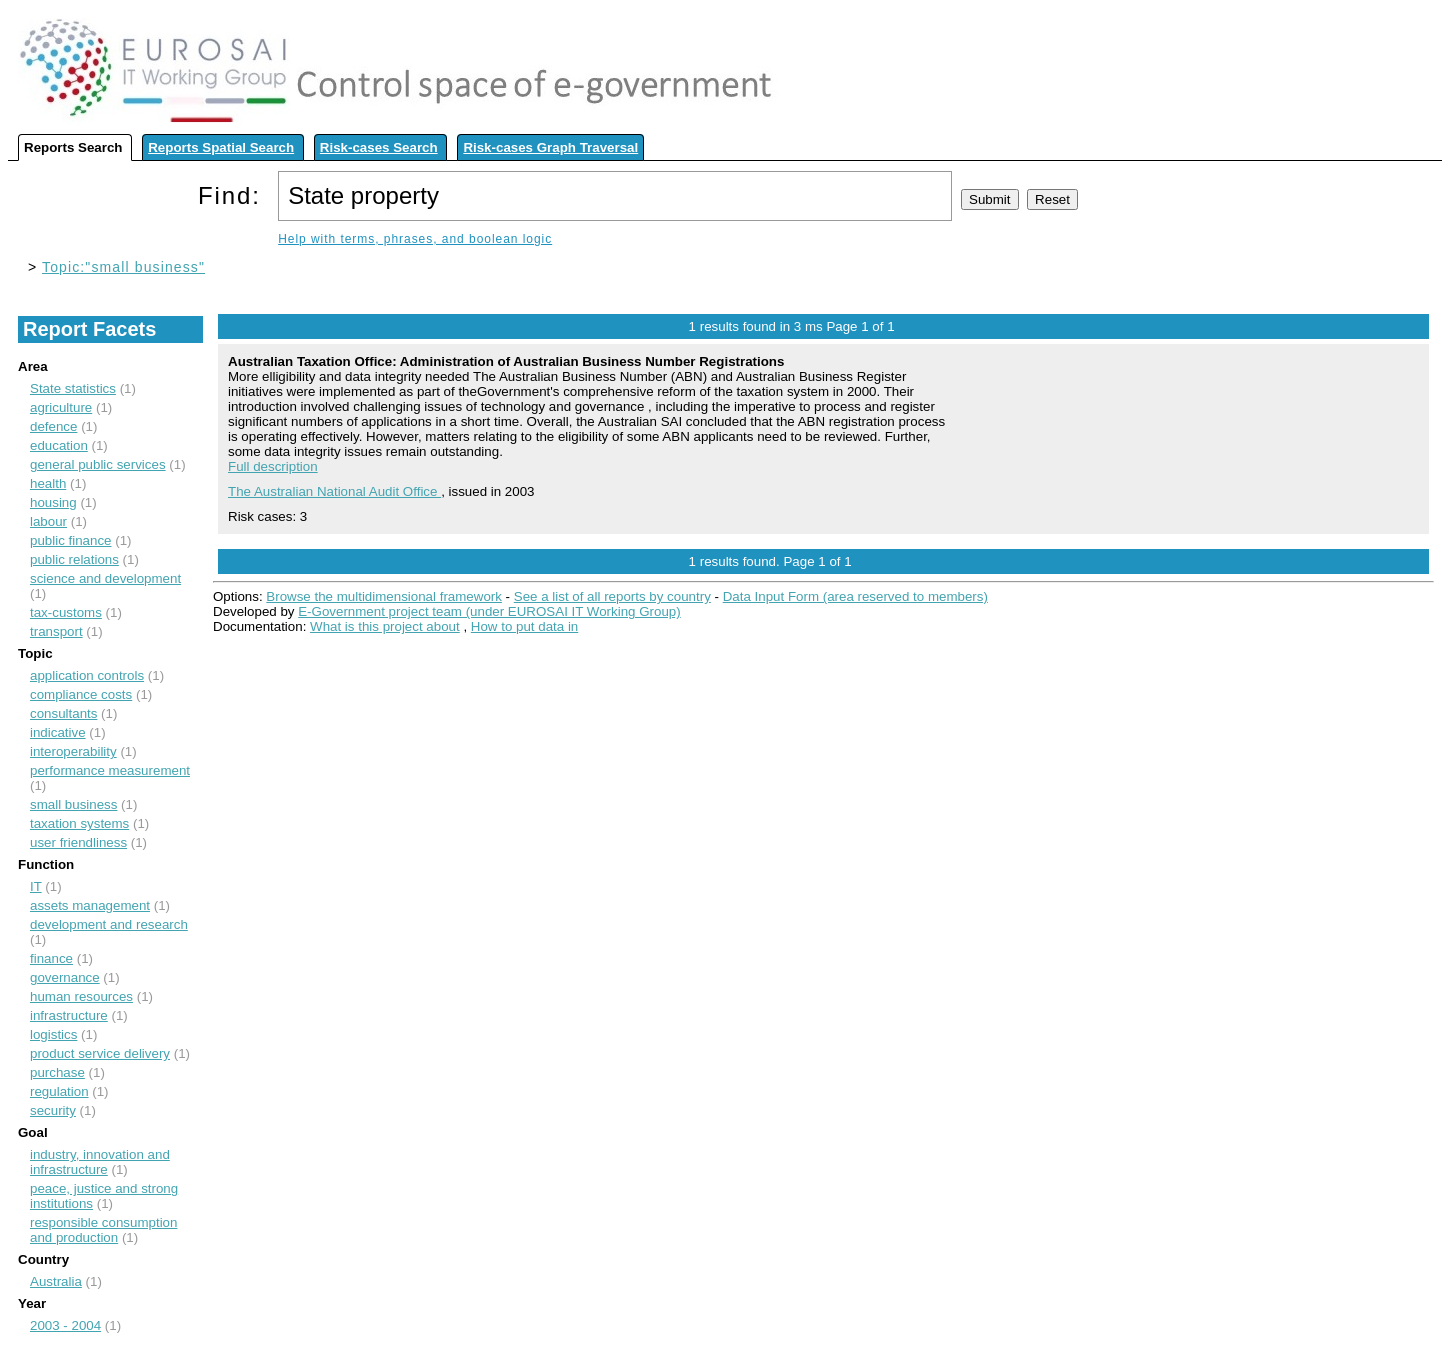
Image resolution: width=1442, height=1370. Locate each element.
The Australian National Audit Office (334, 491)
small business (73, 804)
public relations (74, 559)
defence (53, 426)
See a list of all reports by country (612, 596)
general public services (98, 464)
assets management (90, 905)
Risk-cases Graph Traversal (550, 147)
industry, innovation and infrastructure (100, 1162)
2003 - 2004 (65, 1325)
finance (51, 958)
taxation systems (79, 823)
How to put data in (524, 626)
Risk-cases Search (379, 147)
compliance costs (81, 694)
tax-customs (66, 612)
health (48, 483)
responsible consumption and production (103, 1230)
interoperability (73, 751)
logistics (53, 1034)
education (59, 445)
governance (65, 977)
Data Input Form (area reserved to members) (855, 596)
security (53, 1110)
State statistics (73, 388)
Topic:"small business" (123, 267)
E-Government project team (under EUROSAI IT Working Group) (489, 611)
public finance (71, 540)
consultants (63, 713)
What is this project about (385, 626)
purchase (57, 1072)
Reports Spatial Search (221, 147)
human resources (81, 996)
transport (56, 631)
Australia (56, 1281)
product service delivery (100, 1053)
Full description (273, 466)
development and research (109, 924)
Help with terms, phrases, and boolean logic (415, 239)
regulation (59, 1091)
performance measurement (110, 770)
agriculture (61, 407)
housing (53, 502)
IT (36, 886)
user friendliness (78, 842)
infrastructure (69, 1015)
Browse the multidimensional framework (384, 596)
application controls (87, 675)
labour (48, 521)
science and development (105, 578)
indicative (58, 732)
